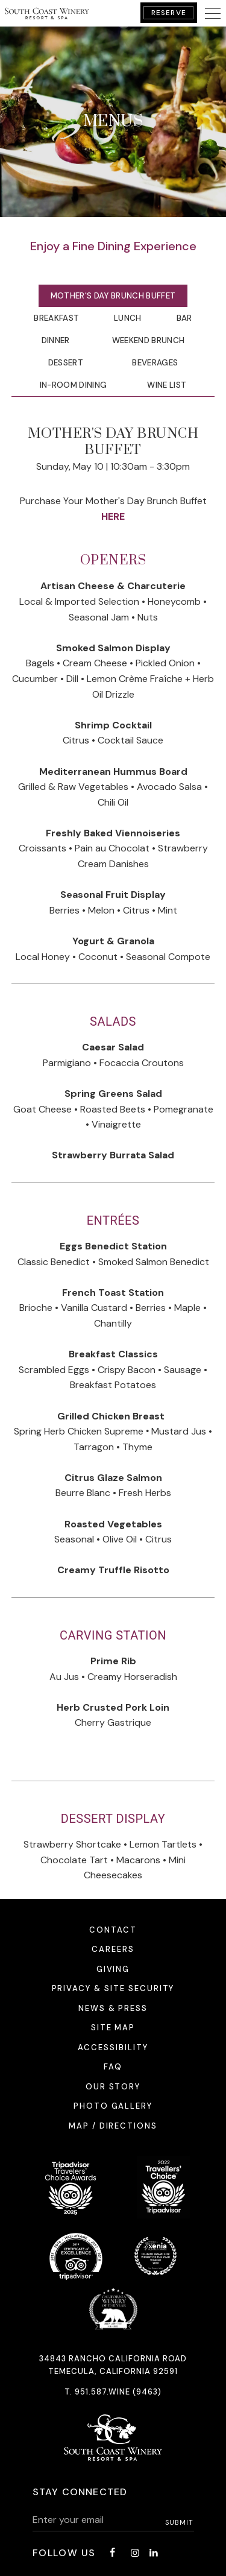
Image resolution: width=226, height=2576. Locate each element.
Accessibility (113, 2047)
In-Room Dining (73, 385)
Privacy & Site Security (113, 1988)
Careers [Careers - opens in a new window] (113, 1949)
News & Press (113, 2008)
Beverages (155, 363)
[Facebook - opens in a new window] (112, 2552)
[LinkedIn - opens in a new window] (153, 2552)
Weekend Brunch (148, 340)
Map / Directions (113, 2126)
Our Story (113, 2087)
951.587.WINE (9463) (118, 2392)
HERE (113, 516)
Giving (113, 1969)
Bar (184, 318)
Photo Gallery (113, 2106)
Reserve (168, 12)
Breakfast (56, 318)
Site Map (113, 2027)
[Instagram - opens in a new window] (135, 2552)
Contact (113, 1930)
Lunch (128, 318)
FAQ (113, 2067)
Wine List (166, 385)
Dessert (65, 363)
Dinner (56, 340)
